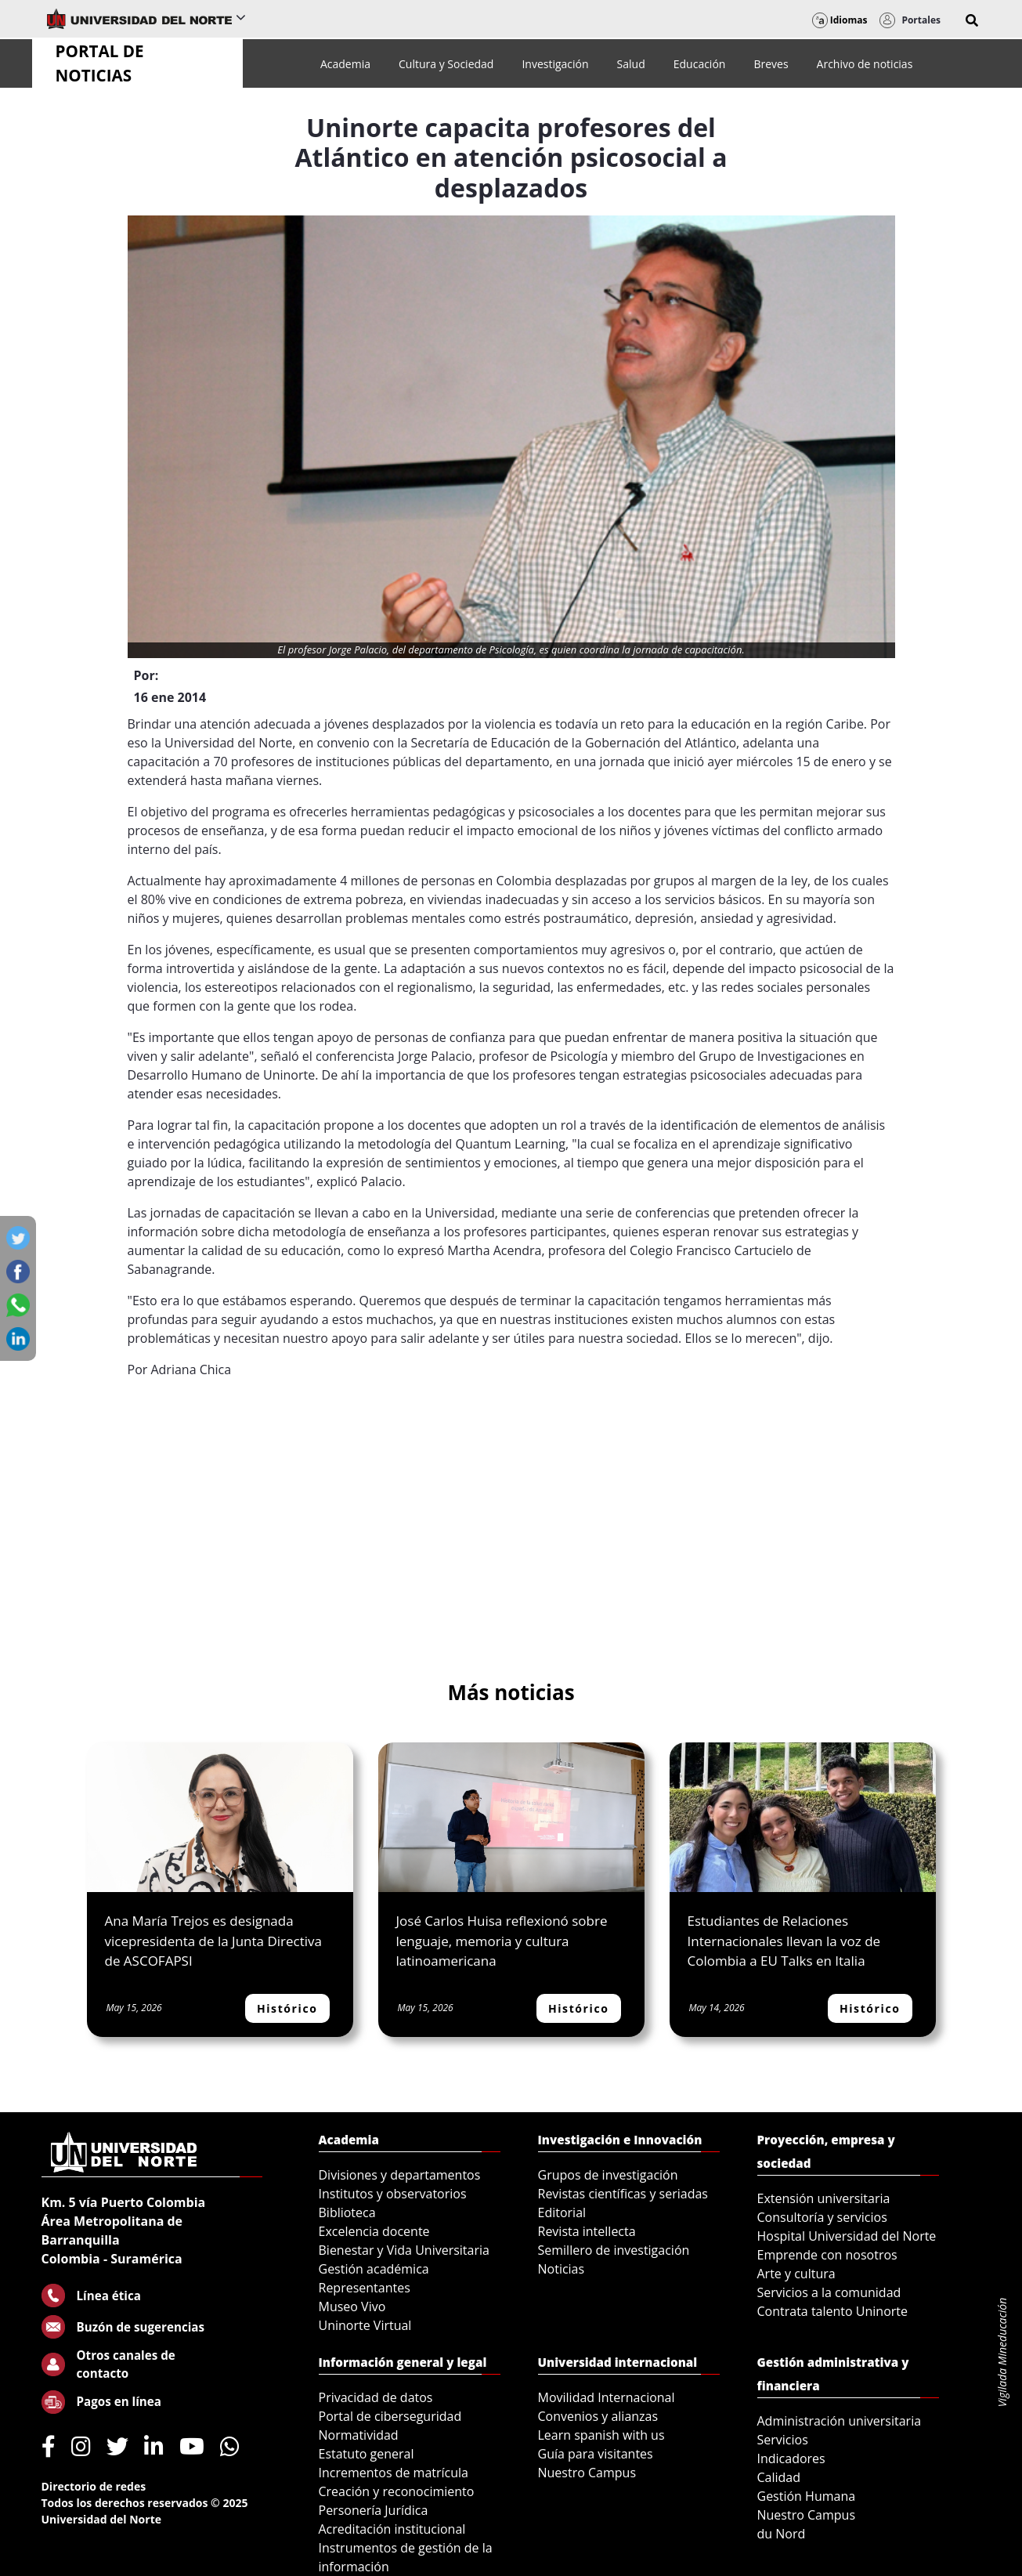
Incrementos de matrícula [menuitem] (394, 2472)
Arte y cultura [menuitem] (796, 2273)
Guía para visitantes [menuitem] (595, 2453)
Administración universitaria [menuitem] (839, 2420)
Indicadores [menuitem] (791, 2458)
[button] (972, 20)
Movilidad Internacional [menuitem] (606, 2397)
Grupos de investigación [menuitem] (608, 2174)
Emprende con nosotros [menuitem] (827, 2254)
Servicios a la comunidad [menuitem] (829, 2292)
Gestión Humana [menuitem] (806, 2496)
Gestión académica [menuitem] (374, 2269)
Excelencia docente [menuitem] (374, 2231)
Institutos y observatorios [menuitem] (393, 2193)
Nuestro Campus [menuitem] (587, 2472)
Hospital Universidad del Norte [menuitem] (847, 2236)
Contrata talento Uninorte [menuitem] (832, 2311)
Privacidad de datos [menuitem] (376, 2397)
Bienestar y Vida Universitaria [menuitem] (404, 2250)
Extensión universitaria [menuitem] (823, 2198)
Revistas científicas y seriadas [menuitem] (623, 2193)
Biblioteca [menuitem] (347, 2212)
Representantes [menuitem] (364, 2287)
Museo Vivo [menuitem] (352, 2306)
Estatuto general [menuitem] (366, 2453)
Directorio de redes (94, 2486)
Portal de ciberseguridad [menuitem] (390, 2416)
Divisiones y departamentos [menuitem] (400, 2174)
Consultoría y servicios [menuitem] (822, 2217)
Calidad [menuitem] (779, 2477)
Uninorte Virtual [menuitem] (365, 2325)
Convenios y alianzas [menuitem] (598, 2416)
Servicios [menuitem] (782, 2439)
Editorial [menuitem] (562, 2212)
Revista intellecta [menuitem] (587, 2231)
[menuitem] (345, 64)
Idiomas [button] (840, 20)
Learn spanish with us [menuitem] (601, 2435)
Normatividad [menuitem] (359, 2435)
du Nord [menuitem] (781, 2533)
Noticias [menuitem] (561, 2269)
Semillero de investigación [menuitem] (614, 2250)
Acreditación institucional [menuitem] (392, 2529)
